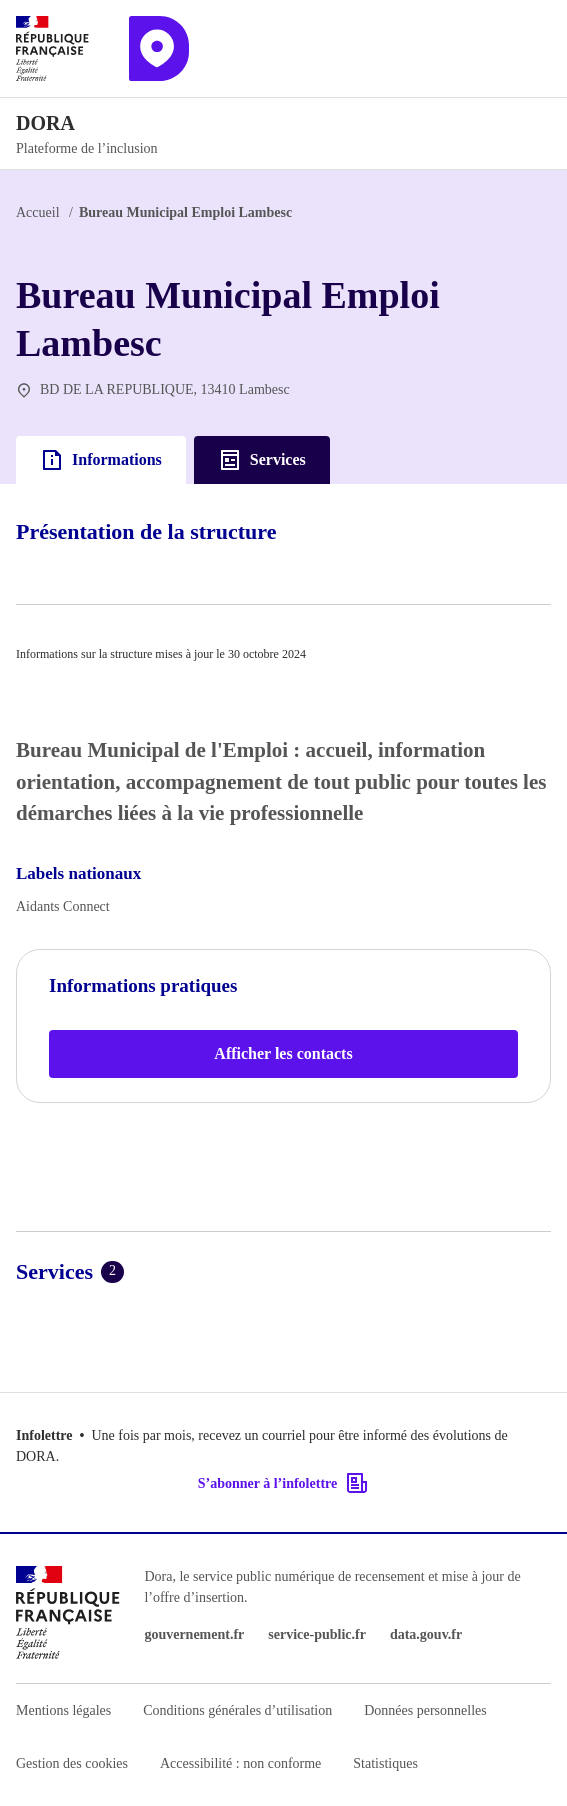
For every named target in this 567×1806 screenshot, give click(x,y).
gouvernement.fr (194, 1634)
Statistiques (385, 1763)
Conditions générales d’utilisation (237, 1710)
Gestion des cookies (72, 1763)
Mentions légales (63, 1710)
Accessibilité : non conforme (240, 1763)
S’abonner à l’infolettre (283, 1483)
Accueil (38, 212)
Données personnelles (425, 1710)
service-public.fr (317, 1634)
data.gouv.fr (426, 1634)
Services (262, 460)
